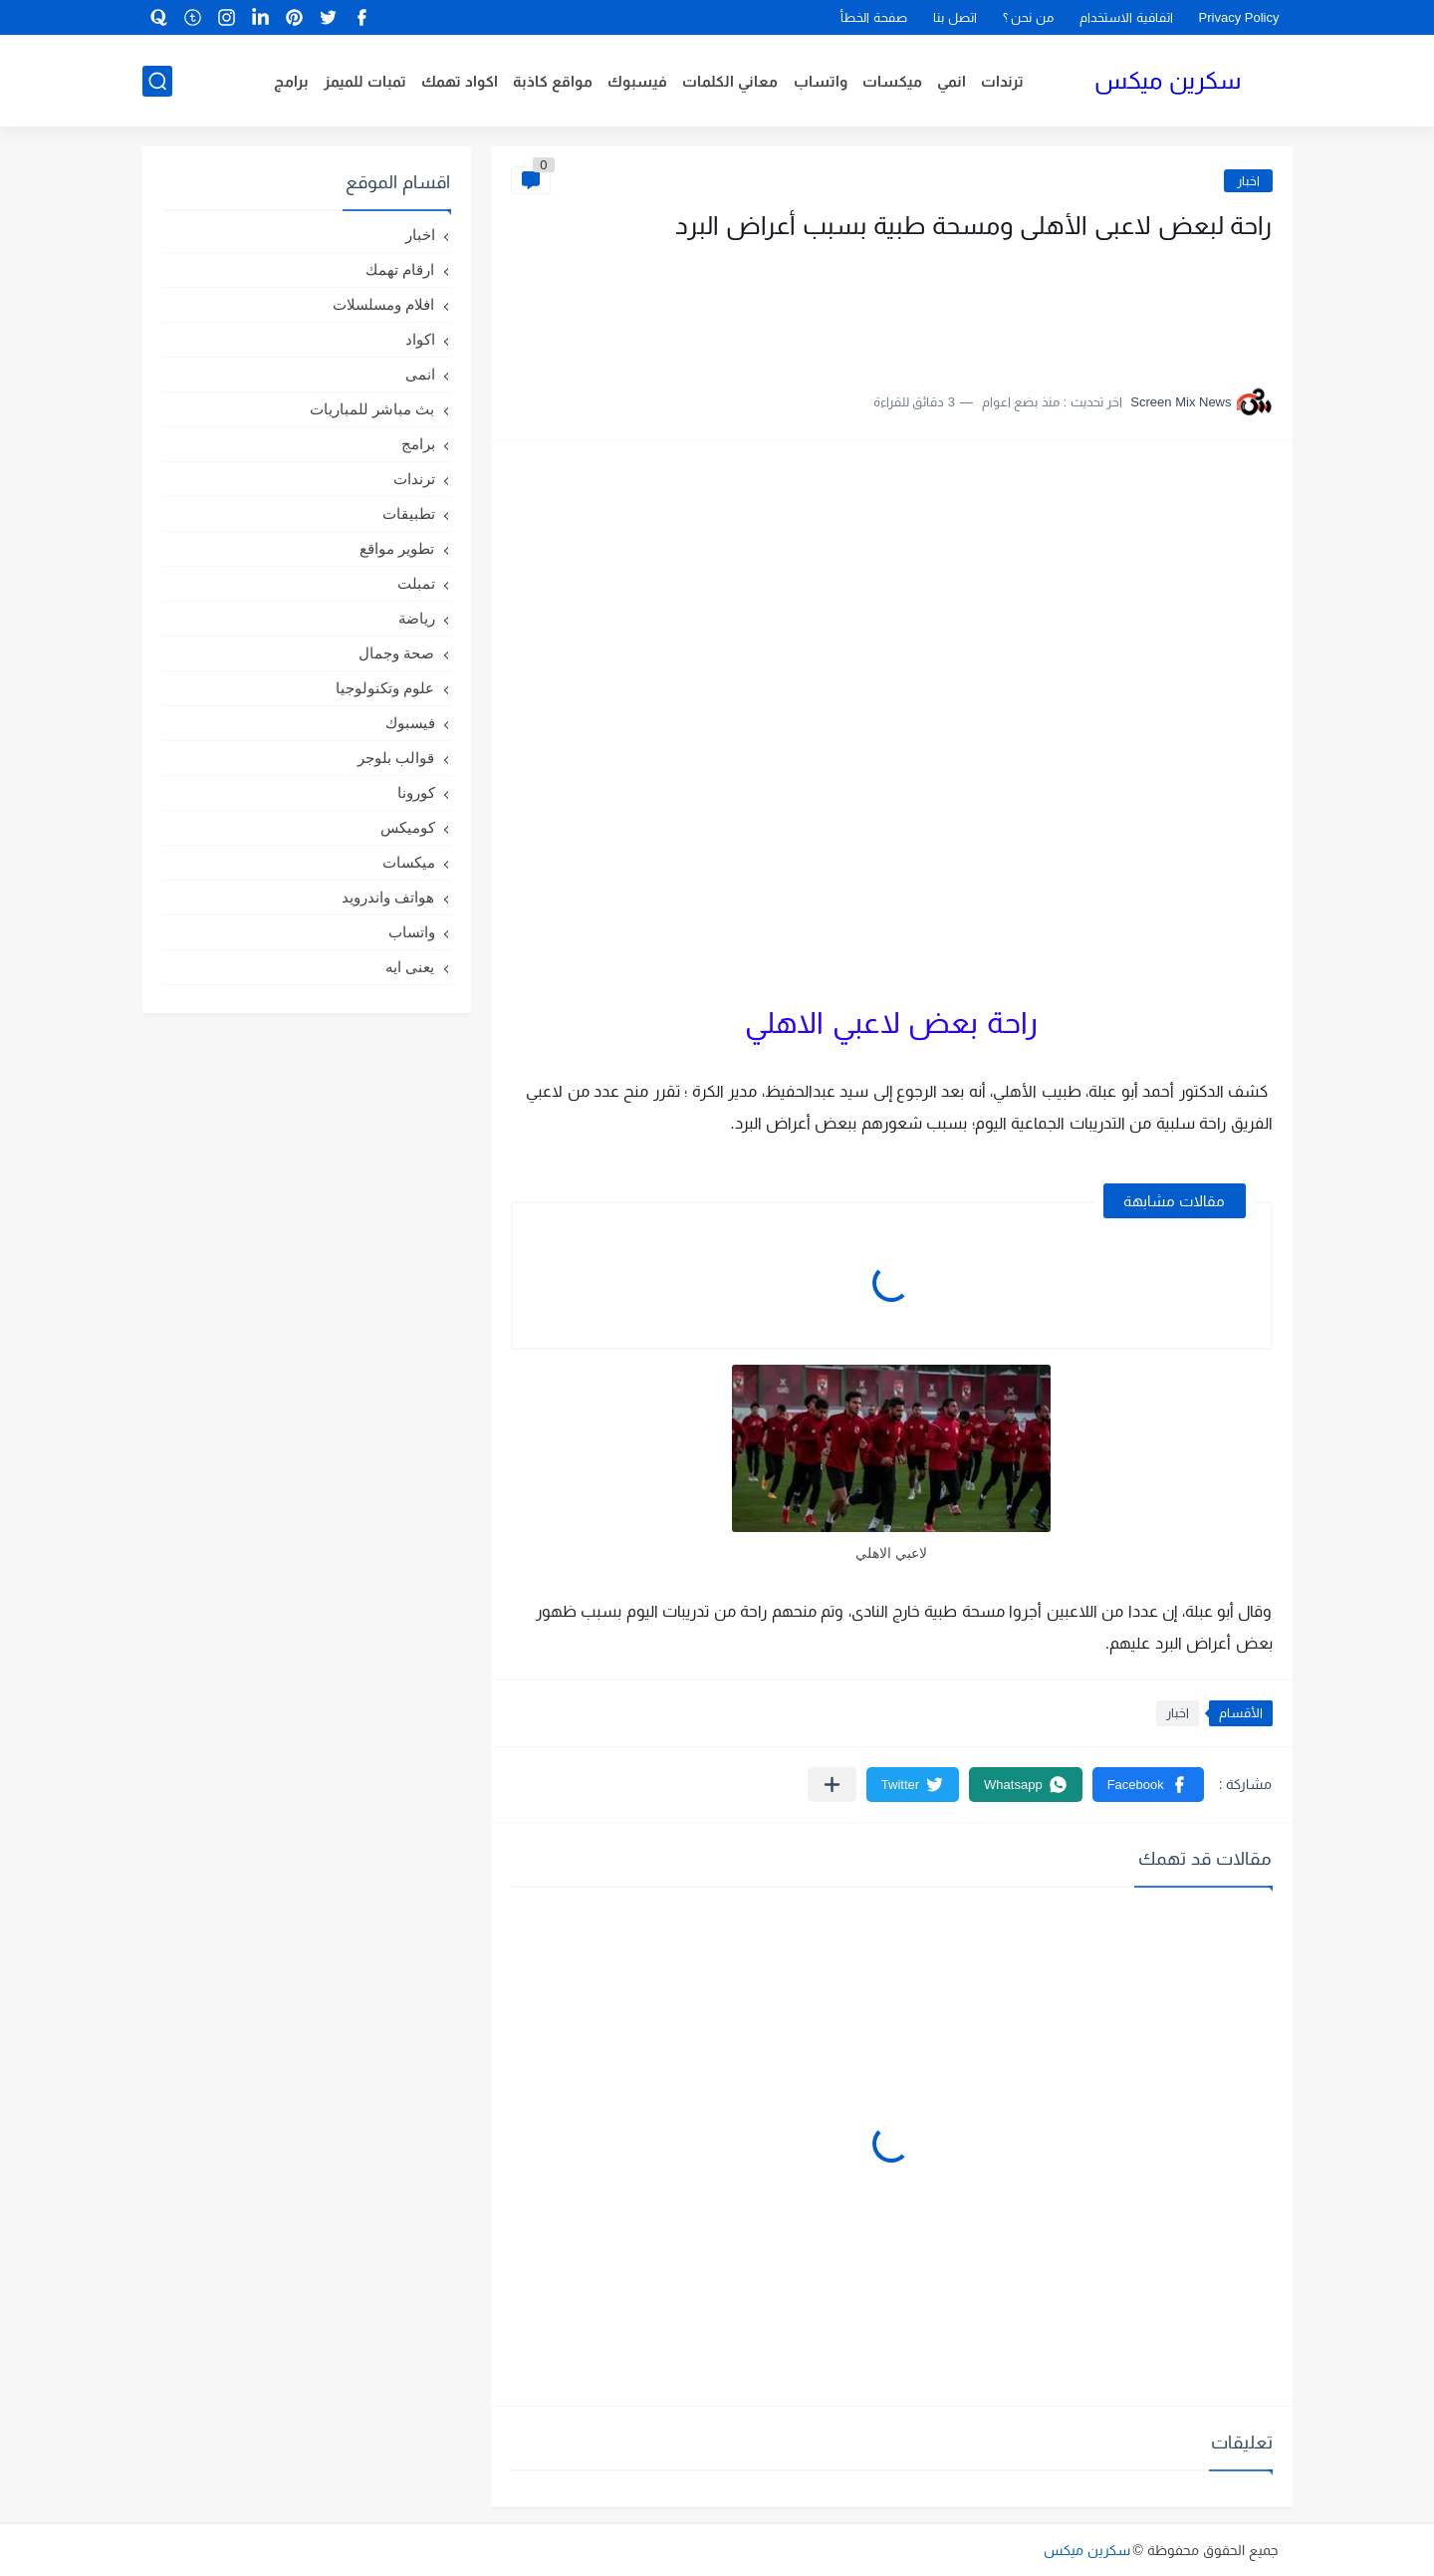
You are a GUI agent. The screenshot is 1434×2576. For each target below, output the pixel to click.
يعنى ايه (409, 966)
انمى (420, 374)
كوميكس (407, 827)
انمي (951, 81)
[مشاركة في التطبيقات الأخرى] (832, 1784)
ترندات (1002, 81)
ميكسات (892, 81)
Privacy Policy (1239, 17)
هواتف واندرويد (388, 897)
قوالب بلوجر (396, 757)
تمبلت (416, 583)
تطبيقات (408, 513)
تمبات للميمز (365, 81)
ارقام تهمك (399, 269)
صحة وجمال (396, 652)
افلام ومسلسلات (383, 304)
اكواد (420, 339)
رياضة (416, 618)
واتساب (820, 81)
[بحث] (157, 81)
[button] (1148, 1784)
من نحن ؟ (1028, 17)
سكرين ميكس (1167, 80)
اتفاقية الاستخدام (1126, 17)
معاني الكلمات (730, 81)
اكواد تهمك (459, 81)
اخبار (1248, 180)
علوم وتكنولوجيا (385, 687)
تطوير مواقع (396, 548)
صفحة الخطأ (873, 17)
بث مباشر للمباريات (372, 408)
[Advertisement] (1073, 307)
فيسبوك (637, 81)
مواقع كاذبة (553, 81)
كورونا (416, 792)
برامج (291, 81)
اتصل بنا (955, 17)
